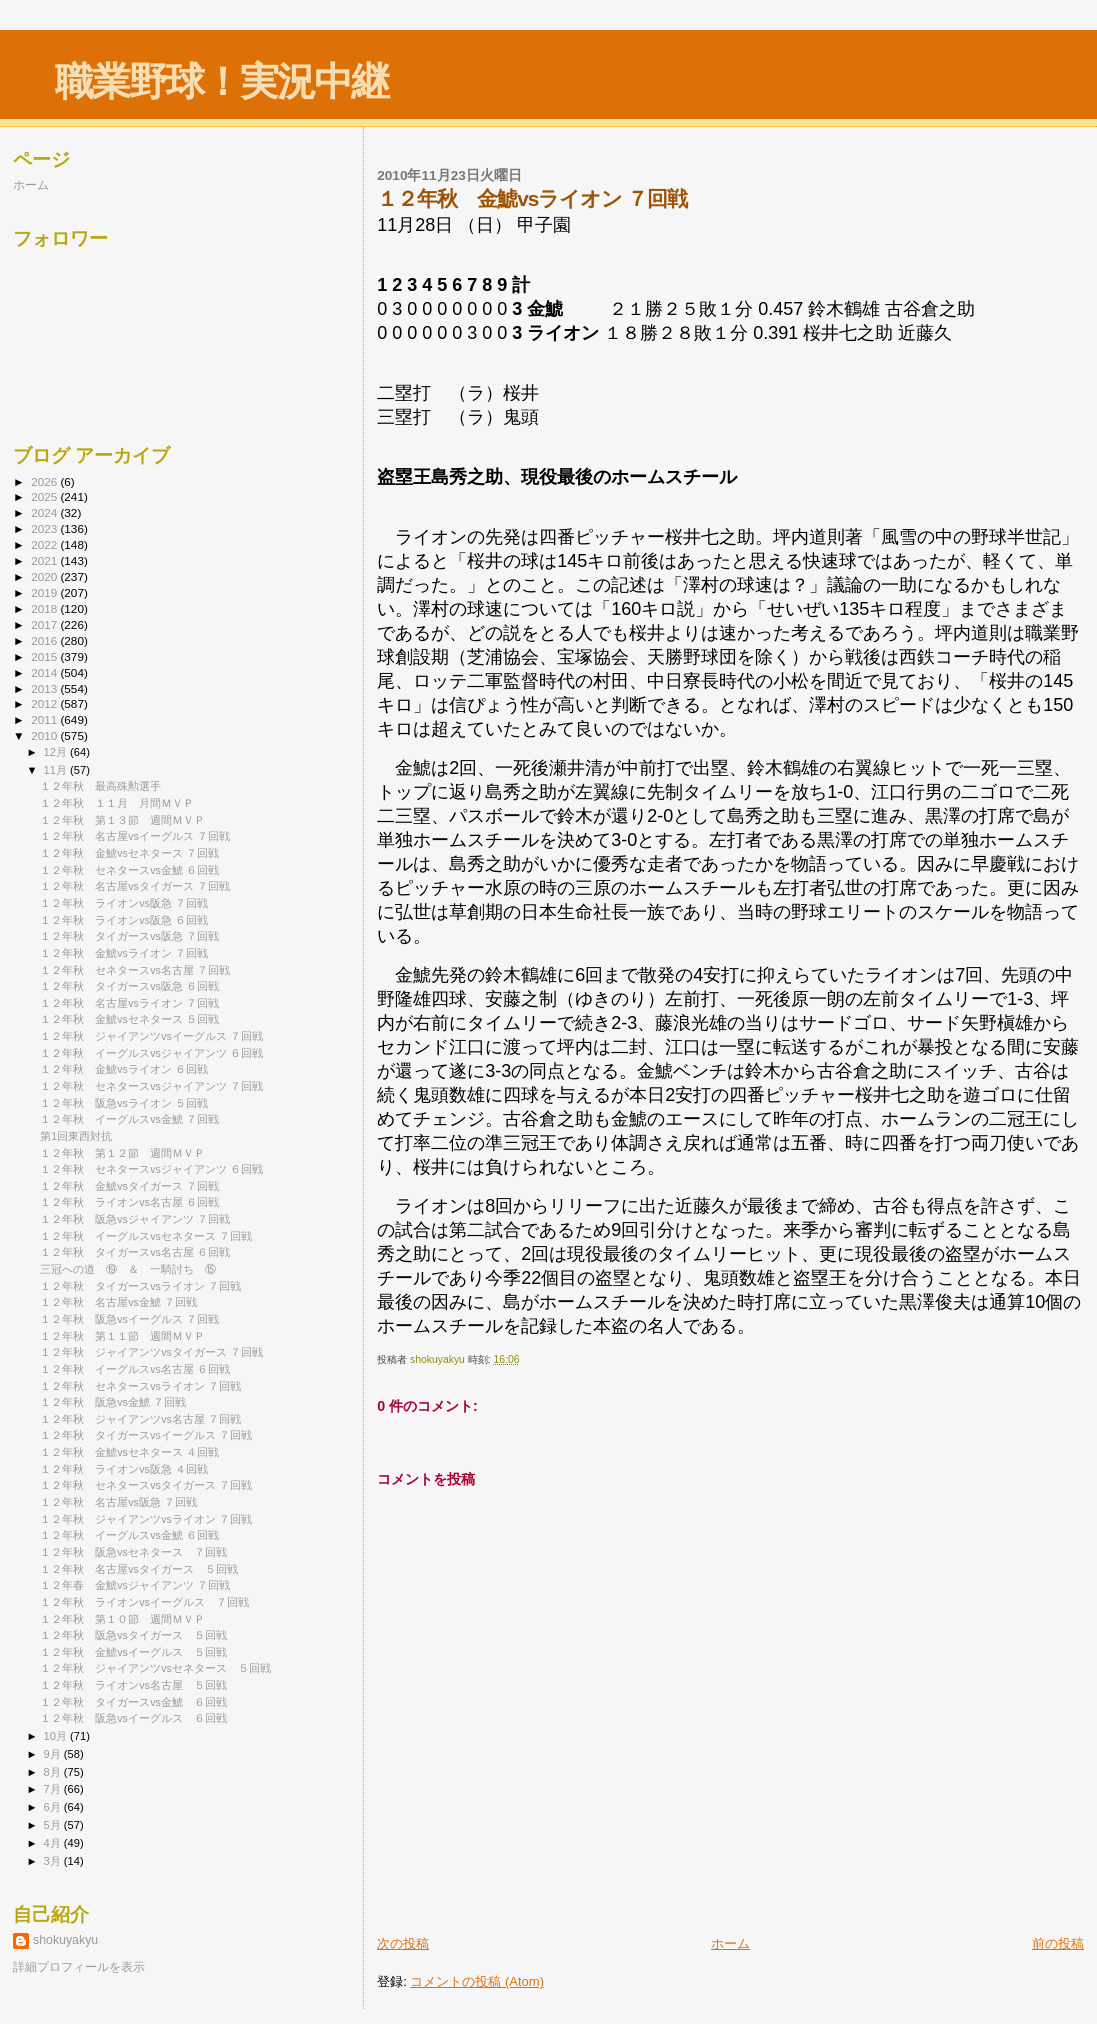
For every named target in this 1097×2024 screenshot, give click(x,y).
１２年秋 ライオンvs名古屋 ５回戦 (133, 1685)
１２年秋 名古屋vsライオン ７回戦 (129, 1003)
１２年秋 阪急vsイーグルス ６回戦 (133, 1718)
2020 (45, 576)
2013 (45, 688)
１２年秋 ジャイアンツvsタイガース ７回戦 (151, 1352)
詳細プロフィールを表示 (79, 1967)
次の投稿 (403, 1943)
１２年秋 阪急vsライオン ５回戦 (124, 1103)
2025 (45, 496)
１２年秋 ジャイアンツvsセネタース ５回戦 (155, 1668)
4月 (54, 1843)
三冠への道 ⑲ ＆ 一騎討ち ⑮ (128, 1269)
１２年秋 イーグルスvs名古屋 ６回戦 (135, 1369)
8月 (54, 1772)
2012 (45, 703)
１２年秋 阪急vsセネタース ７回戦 (133, 1552)
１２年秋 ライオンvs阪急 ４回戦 (124, 1469)
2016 (45, 640)
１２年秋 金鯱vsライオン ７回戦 (124, 953)
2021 (45, 560)
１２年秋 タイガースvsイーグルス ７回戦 (146, 1435)
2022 (45, 544)
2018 (45, 608)
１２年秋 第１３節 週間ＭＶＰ (122, 820)
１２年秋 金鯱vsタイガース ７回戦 (129, 1186)
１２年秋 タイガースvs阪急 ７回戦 (129, 936)
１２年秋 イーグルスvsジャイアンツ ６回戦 (151, 1053)
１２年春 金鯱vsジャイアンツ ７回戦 (135, 1585)
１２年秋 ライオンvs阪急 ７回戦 (124, 903)
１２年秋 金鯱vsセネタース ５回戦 (129, 1019)
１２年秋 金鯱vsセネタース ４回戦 (129, 1452)
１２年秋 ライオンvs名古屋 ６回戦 (129, 1202)
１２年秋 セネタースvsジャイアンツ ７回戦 (151, 1086)
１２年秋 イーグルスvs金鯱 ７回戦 (129, 1119)
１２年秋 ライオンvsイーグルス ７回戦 (144, 1602)
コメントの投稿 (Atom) (477, 1981)
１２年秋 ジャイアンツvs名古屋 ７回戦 (140, 1419)
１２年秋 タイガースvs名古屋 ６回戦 (135, 1252)
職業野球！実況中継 (221, 81)
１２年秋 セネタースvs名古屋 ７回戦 (135, 970)
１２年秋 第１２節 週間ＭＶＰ (122, 1153)
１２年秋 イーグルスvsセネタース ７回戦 (146, 1236)
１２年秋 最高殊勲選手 (100, 786)
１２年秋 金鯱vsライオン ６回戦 (124, 1069)
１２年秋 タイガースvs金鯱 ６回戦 (133, 1702)
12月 (57, 752)
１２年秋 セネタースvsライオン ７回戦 (140, 1386)
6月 (54, 1807)
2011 (45, 719)
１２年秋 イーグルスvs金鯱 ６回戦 (129, 1535)
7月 (54, 1789)
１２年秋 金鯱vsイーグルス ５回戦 (133, 1652)
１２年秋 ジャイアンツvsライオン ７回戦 (146, 1519)
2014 (45, 672)
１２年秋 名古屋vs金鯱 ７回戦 (118, 1302)
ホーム (730, 1943)
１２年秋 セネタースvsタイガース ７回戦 (146, 1485)
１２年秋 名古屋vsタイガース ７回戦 (135, 886)
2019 (45, 592)
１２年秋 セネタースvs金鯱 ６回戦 (129, 870)
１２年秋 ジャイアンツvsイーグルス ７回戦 (151, 1036)
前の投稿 (1058, 1943)
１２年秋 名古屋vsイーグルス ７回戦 (135, 836)
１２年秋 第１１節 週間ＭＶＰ (122, 1336)
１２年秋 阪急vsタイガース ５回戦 (133, 1635)
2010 (45, 735)
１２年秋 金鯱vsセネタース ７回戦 (129, 853)
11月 (57, 770)
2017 (45, 624)
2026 (45, 481)
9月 (54, 1754)
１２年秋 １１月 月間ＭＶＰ (117, 803)
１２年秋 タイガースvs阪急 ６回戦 (129, 986)
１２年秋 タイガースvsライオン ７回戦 (140, 1286)
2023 (45, 528)
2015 (45, 656)
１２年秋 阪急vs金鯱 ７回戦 (113, 1402)
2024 (45, 512)
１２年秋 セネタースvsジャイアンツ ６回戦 (151, 1169)
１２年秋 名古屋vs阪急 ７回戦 (118, 1502)
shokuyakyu (65, 1940)
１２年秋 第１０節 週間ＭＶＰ (122, 1619)
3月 (54, 1861)
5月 (54, 1825)
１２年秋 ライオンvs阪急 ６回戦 (124, 920)
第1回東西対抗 (76, 1136)
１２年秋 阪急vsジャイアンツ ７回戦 (135, 1219)
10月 (57, 1736)
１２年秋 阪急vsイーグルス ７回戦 (129, 1319)
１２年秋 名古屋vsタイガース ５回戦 (139, 1569)
